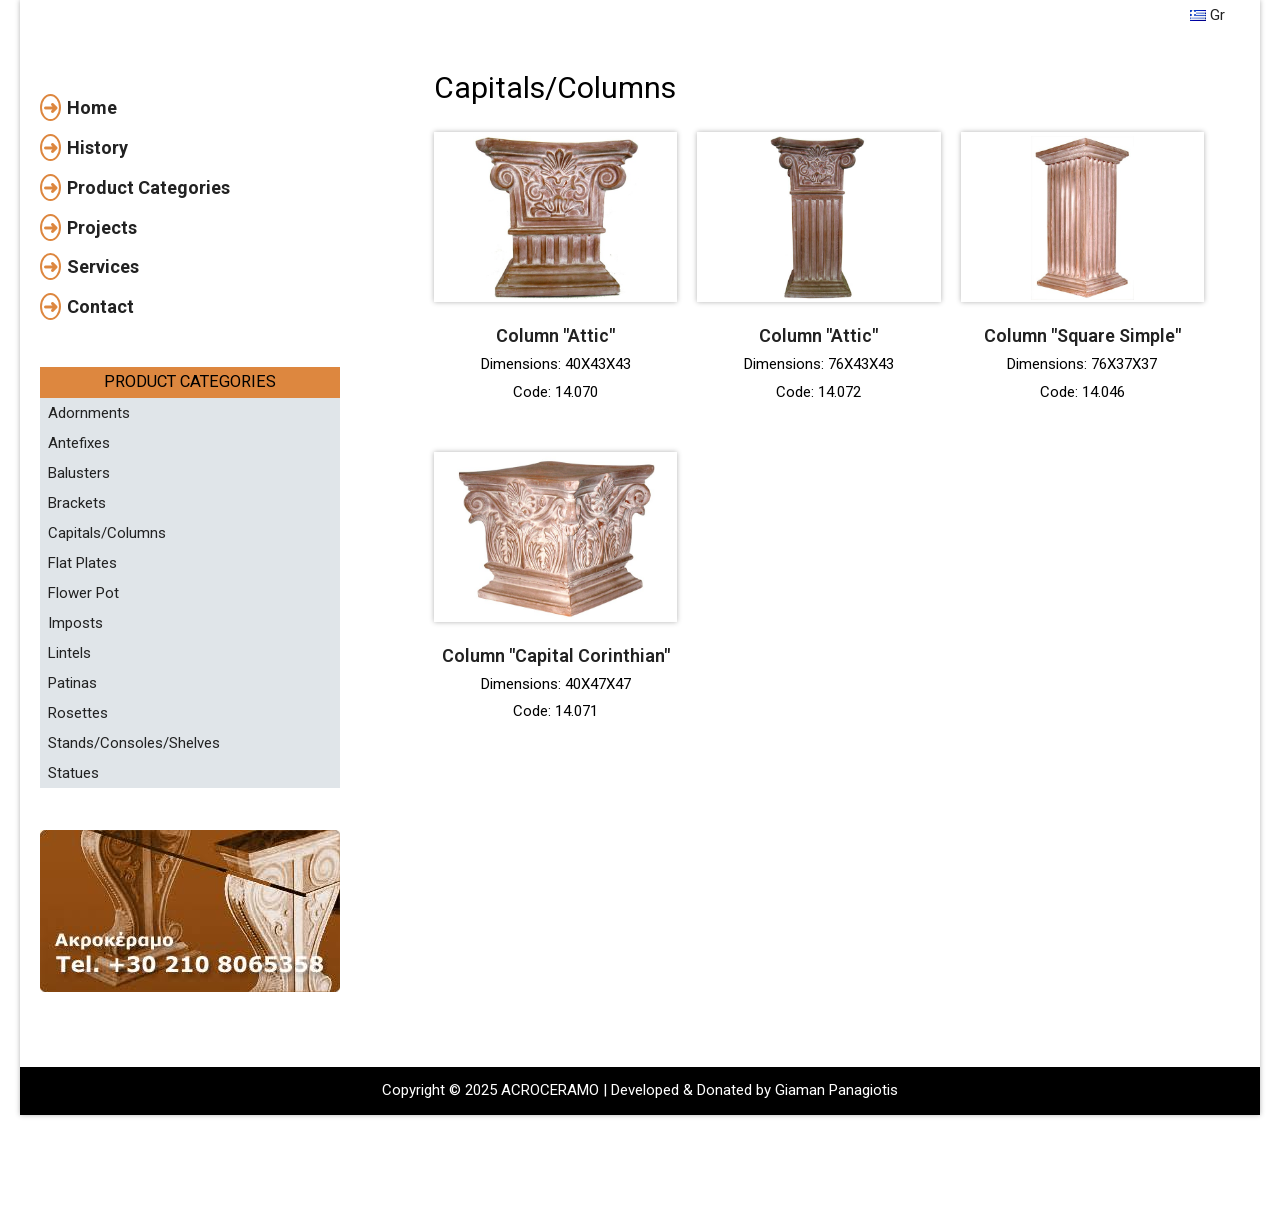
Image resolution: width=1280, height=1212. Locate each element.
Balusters (79, 608)
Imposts (75, 758)
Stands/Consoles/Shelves (134, 878)
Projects (102, 362)
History (97, 282)
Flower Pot (83, 728)
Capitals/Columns (107, 668)
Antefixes (79, 578)
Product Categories (148, 322)
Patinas (72, 818)
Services (103, 401)
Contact (100, 441)
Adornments (89, 548)
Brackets (77, 638)
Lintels (69, 788)
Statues (73, 908)
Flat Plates (82, 698)
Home (92, 242)
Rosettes (78, 848)
